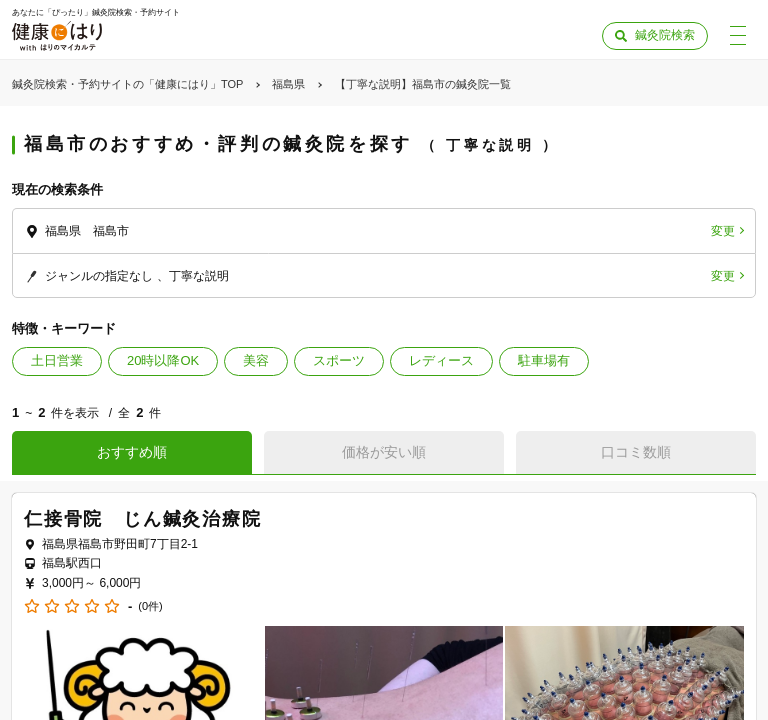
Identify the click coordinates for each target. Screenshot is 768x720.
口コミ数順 (636, 452)
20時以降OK (163, 360)
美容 (256, 360)
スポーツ (339, 360)
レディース (441, 360)
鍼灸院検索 (665, 35)
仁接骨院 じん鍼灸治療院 (143, 519)
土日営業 (57, 360)
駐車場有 (544, 360)
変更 (723, 231)
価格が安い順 (384, 452)
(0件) (150, 606)
